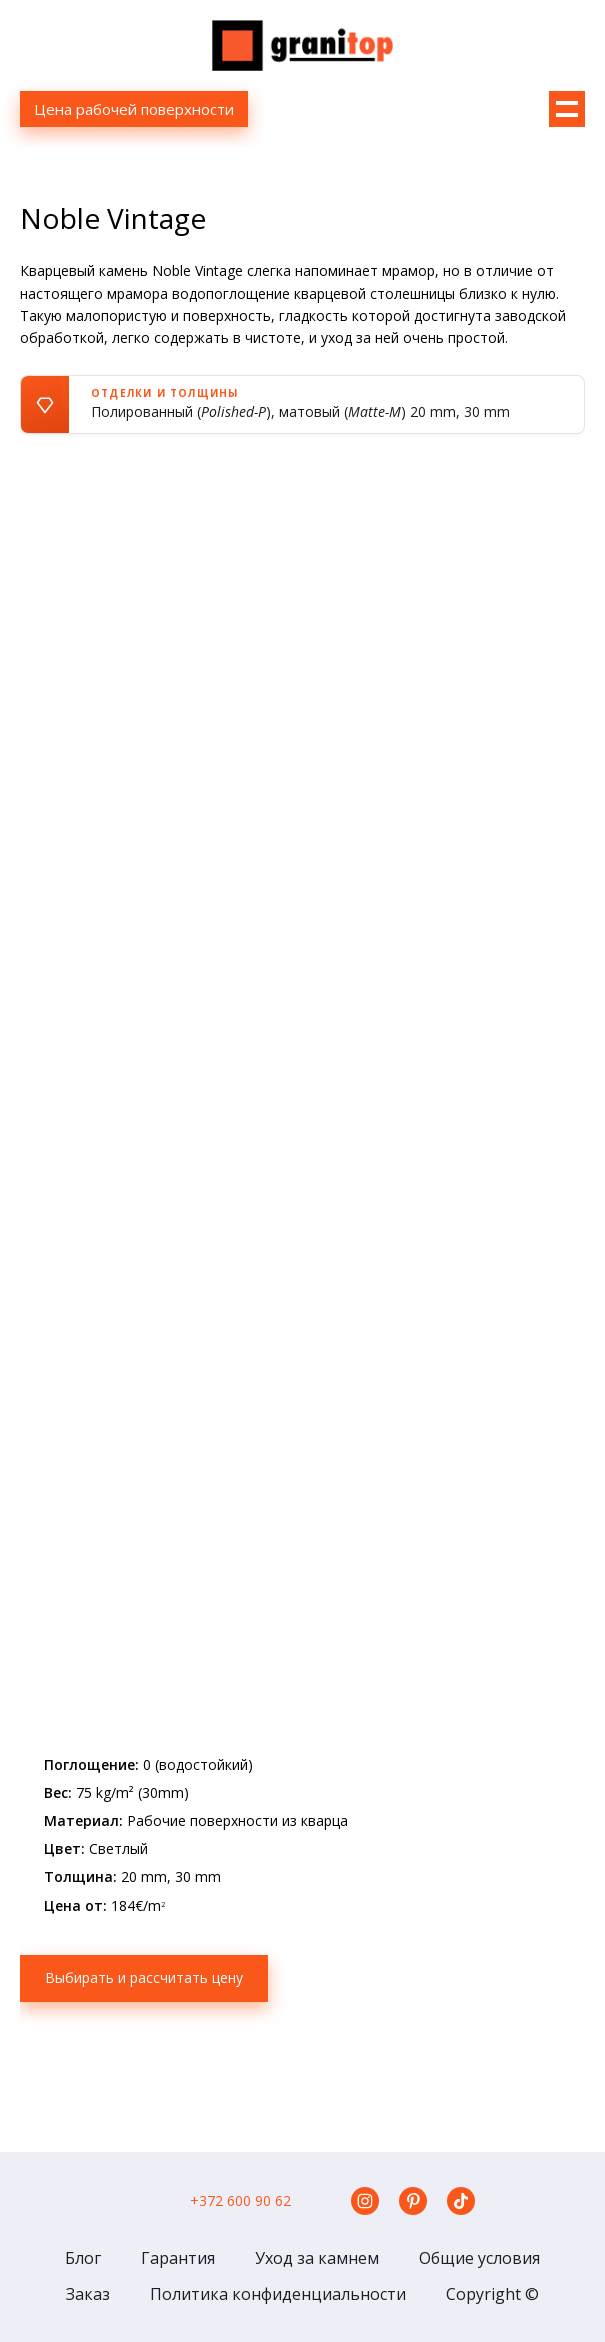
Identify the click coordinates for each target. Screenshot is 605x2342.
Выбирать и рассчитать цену (144, 1977)
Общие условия (479, 2258)
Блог (83, 2258)
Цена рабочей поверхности (134, 109)
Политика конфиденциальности (278, 2294)
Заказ (88, 2294)
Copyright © (492, 2294)
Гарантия (178, 2258)
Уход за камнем (317, 2258)
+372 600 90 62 (240, 2200)
